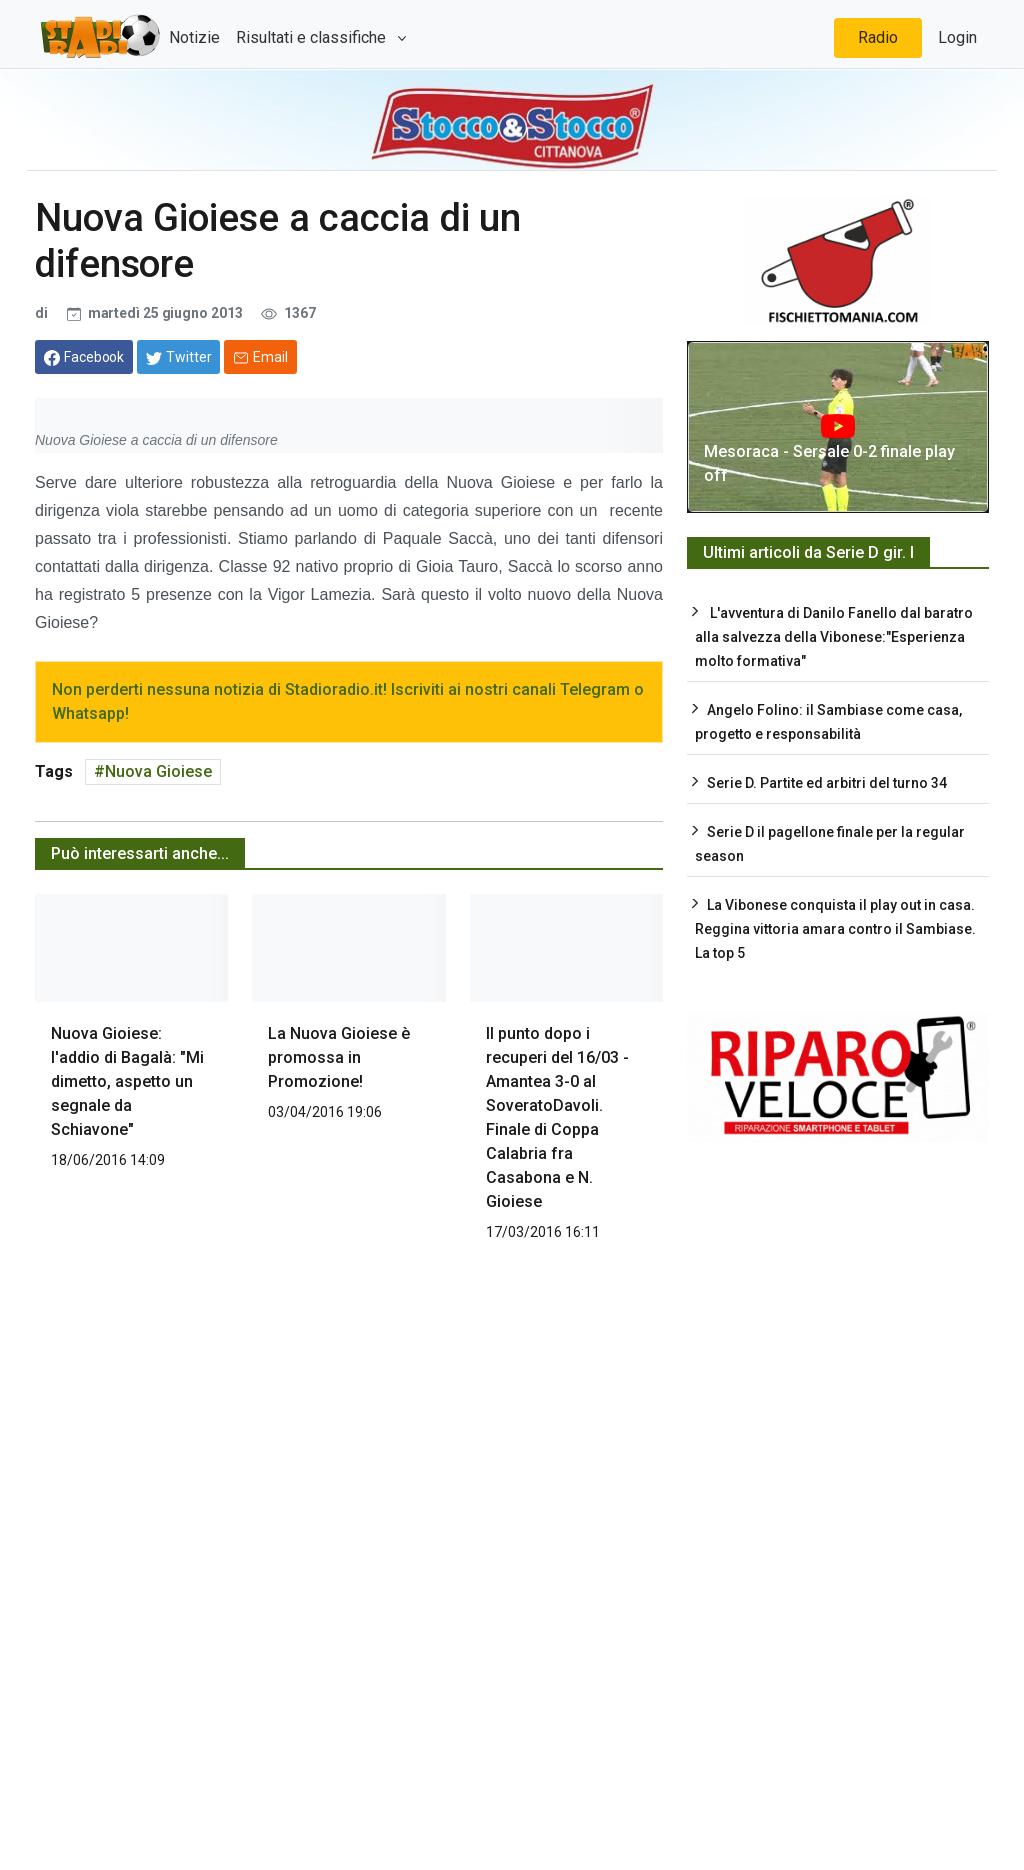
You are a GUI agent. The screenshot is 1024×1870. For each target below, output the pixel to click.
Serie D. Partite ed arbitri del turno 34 (827, 783)
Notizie (194, 37)
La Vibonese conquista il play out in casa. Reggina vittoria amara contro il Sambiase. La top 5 (835, 929)
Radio (878, 37)
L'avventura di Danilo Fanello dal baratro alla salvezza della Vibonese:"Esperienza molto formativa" (834, 637)
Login (957, 37)
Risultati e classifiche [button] (313, 37)
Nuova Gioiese (158, 771)
